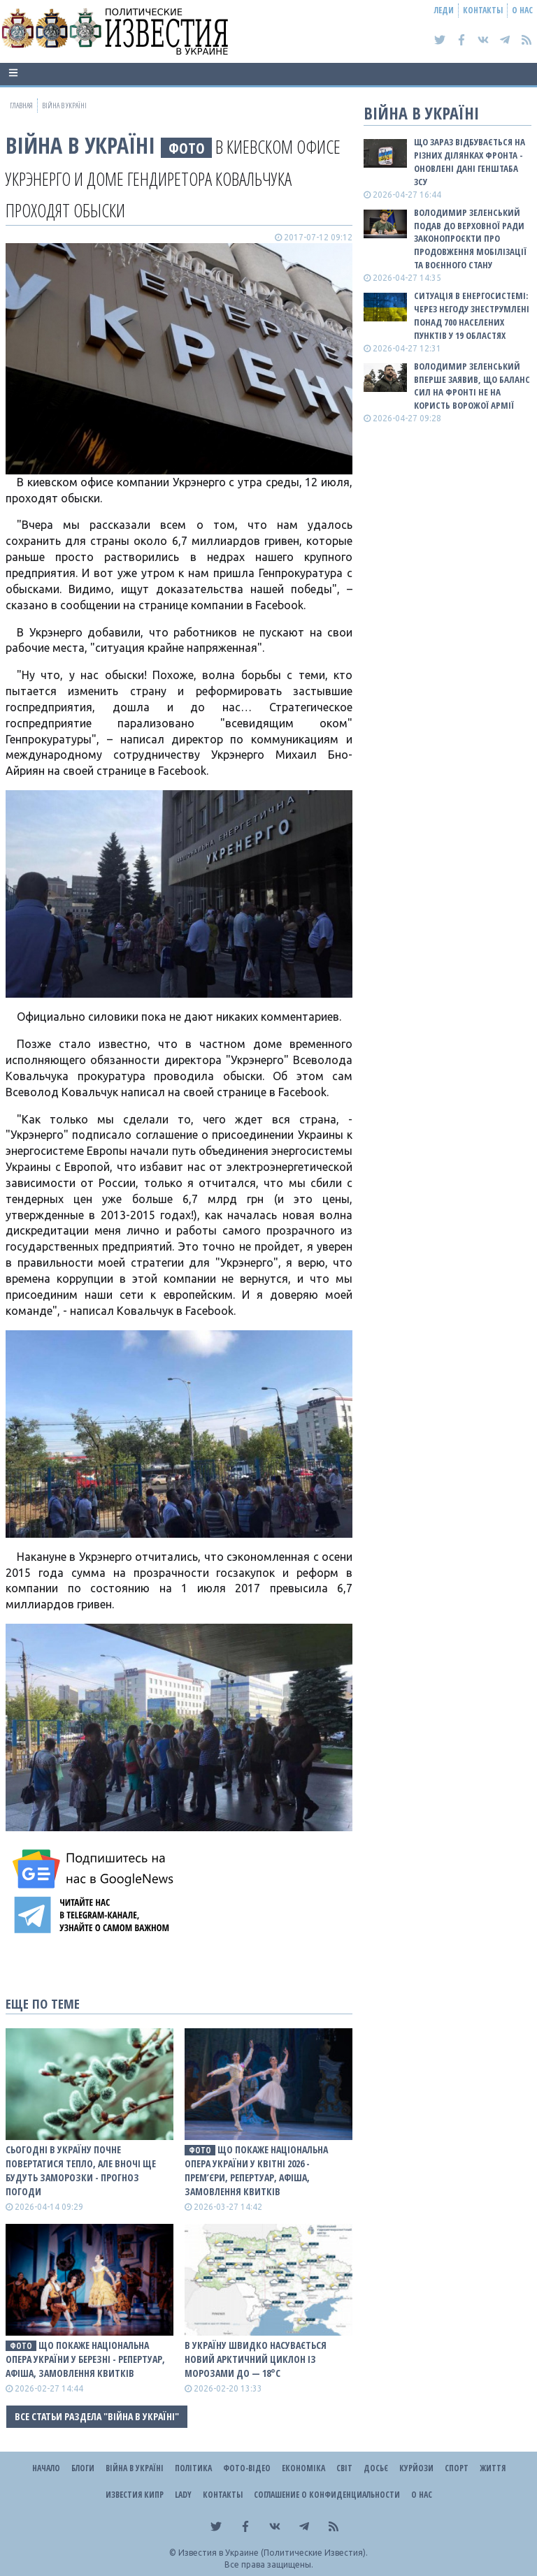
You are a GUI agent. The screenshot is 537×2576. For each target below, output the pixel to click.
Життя (493, 2468)
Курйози (416, 2468)
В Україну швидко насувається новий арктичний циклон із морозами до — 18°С (256, 2359)
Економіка (303, 2468)
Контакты (483, 10)
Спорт (456, 2468)
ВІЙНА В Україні (80, 145)
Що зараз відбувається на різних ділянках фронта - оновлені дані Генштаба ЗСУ (469, 162)
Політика (193, 2468)
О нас (522, 10)
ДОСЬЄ (376, 2468)
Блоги (82, 2468)
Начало (46, 2468)
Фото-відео (247, 2468)
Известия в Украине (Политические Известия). (273, 2552)
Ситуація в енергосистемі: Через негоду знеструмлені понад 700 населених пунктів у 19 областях (471, 315)
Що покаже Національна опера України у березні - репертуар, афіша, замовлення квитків (85, 2359)
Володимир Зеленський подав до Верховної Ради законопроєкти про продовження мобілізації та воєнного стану (470, 238)
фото (187, 148)
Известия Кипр (135, 2495)
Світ (344, 2468)
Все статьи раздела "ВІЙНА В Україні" (97, 2416)
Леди (444, 10)
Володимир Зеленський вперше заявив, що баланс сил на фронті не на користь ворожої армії (472, 386)
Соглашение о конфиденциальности (327, 2495)
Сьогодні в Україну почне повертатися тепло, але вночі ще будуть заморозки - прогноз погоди (81, 2170)
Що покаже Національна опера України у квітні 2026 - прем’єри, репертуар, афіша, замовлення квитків (256, 2170)
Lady (183, 2495)
